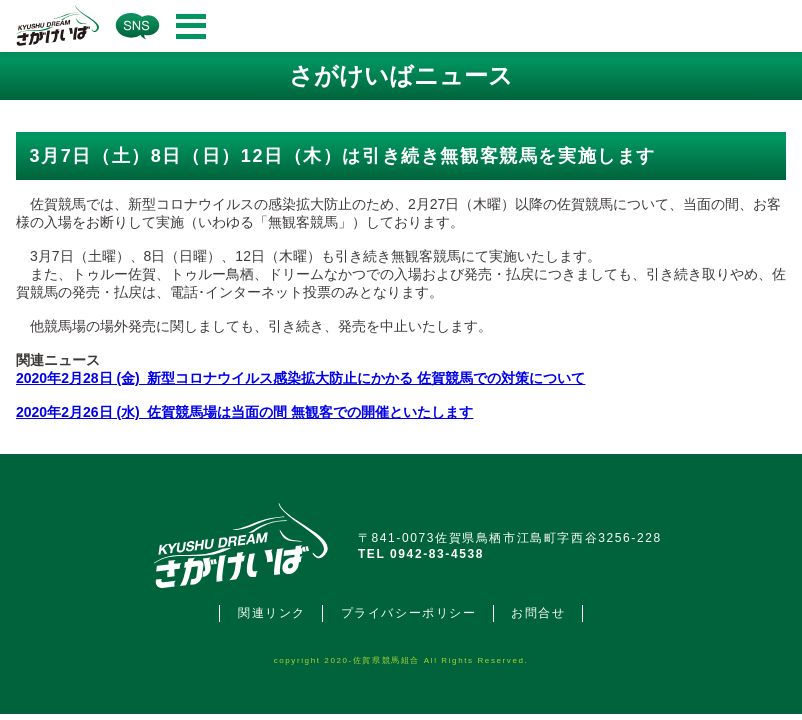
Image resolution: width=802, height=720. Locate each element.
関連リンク (272, 613)
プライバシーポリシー (409, 613)
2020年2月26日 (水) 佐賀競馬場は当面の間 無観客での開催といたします (244, 412)
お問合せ (538, 613)
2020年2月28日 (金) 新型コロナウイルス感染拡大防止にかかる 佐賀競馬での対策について (300, 378)
